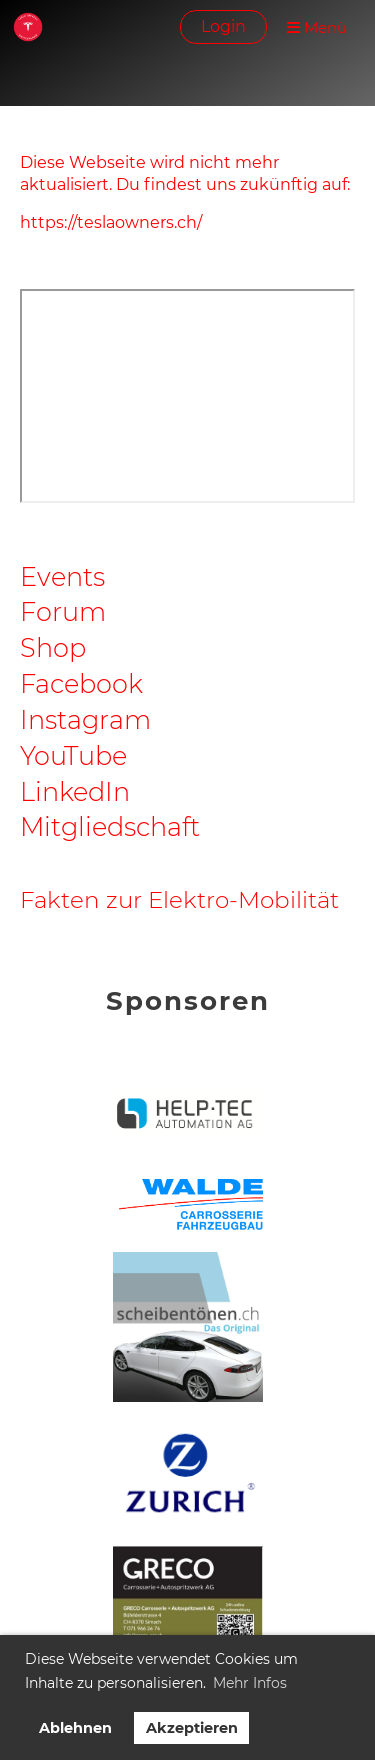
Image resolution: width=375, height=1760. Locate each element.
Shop (53, 647)
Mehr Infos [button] (250, 1683)
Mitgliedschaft (110, 826)
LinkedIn (75, 791)
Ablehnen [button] (75, 1728)
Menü (317, 27)
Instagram (85, 719)
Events (62, 576)
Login (223, 26)
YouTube (73, 755)
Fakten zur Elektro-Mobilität (179, 900)
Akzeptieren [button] (192, 1728)
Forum (63, 611)
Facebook (81, 683)
